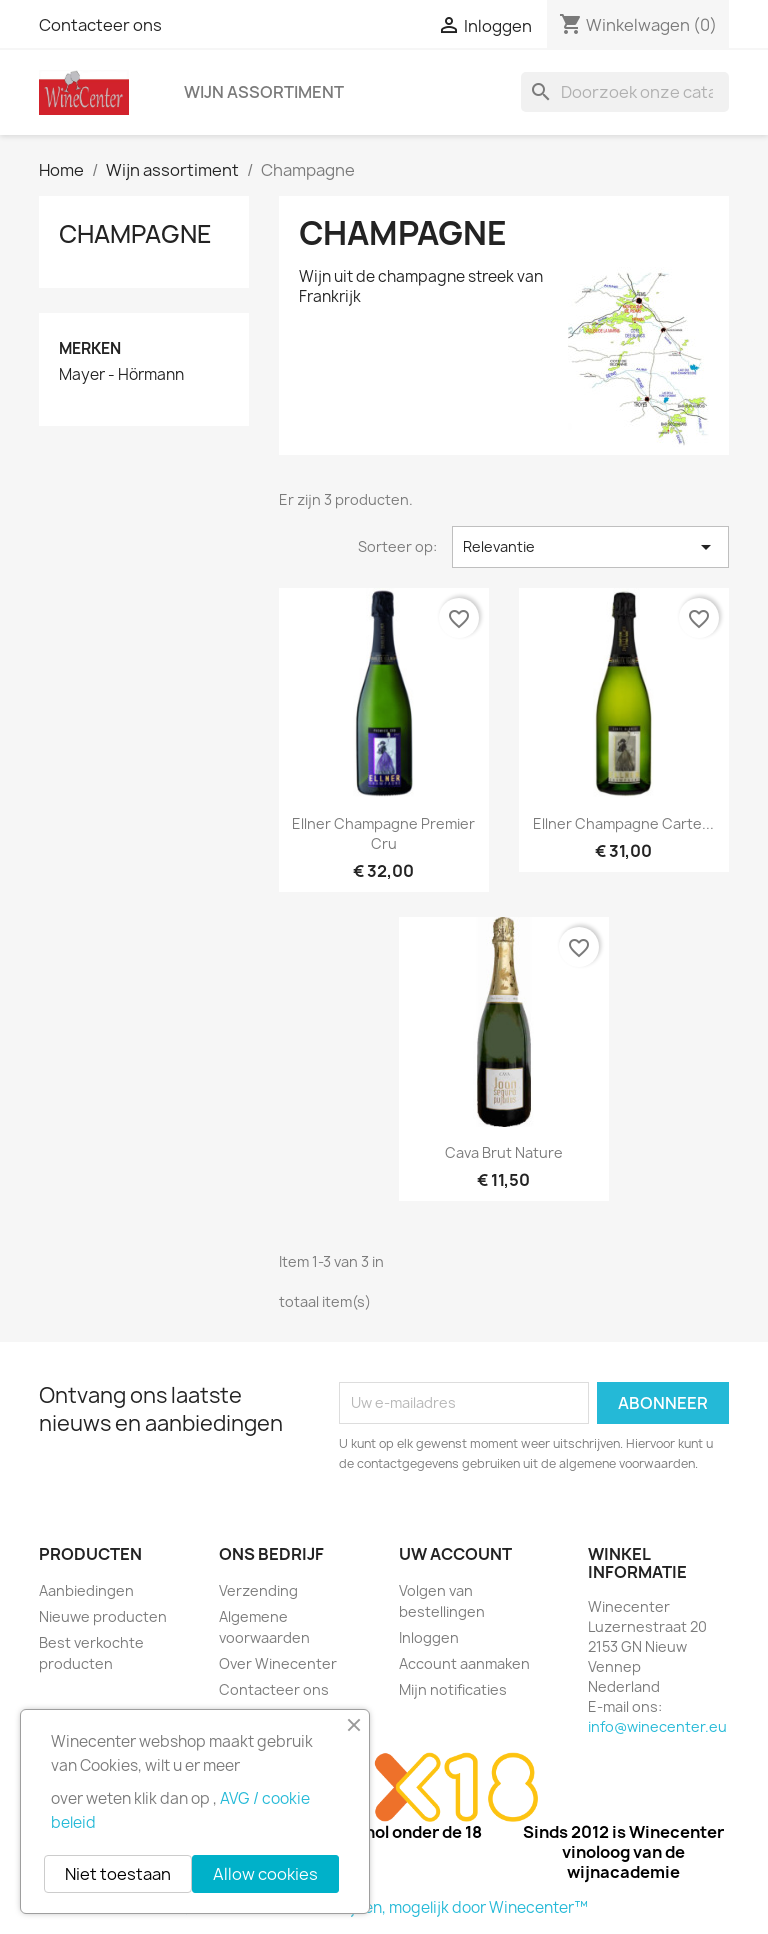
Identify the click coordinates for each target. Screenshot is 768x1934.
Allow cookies (265, 1874)
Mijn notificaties (453, 1689)
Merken (90, 348)
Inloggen (429, 1637)
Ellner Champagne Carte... (623, 823)
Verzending (258, 1590)
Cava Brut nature (504, 1152)
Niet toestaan (118, 1874)
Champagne (135, 234)
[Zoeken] (625, 92)
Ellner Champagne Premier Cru (383, 833)
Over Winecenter (278, 1663)
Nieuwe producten (103, 1616)
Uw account (455, 1554)
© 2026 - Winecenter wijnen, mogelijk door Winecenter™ (384, 1907)
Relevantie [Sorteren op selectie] (590, 547)
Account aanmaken (464, 1663)
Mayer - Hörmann (121, 375)
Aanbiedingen (86, 1590)
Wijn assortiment (264, 92)
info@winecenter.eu (657, 1726)
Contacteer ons (100, 25)
